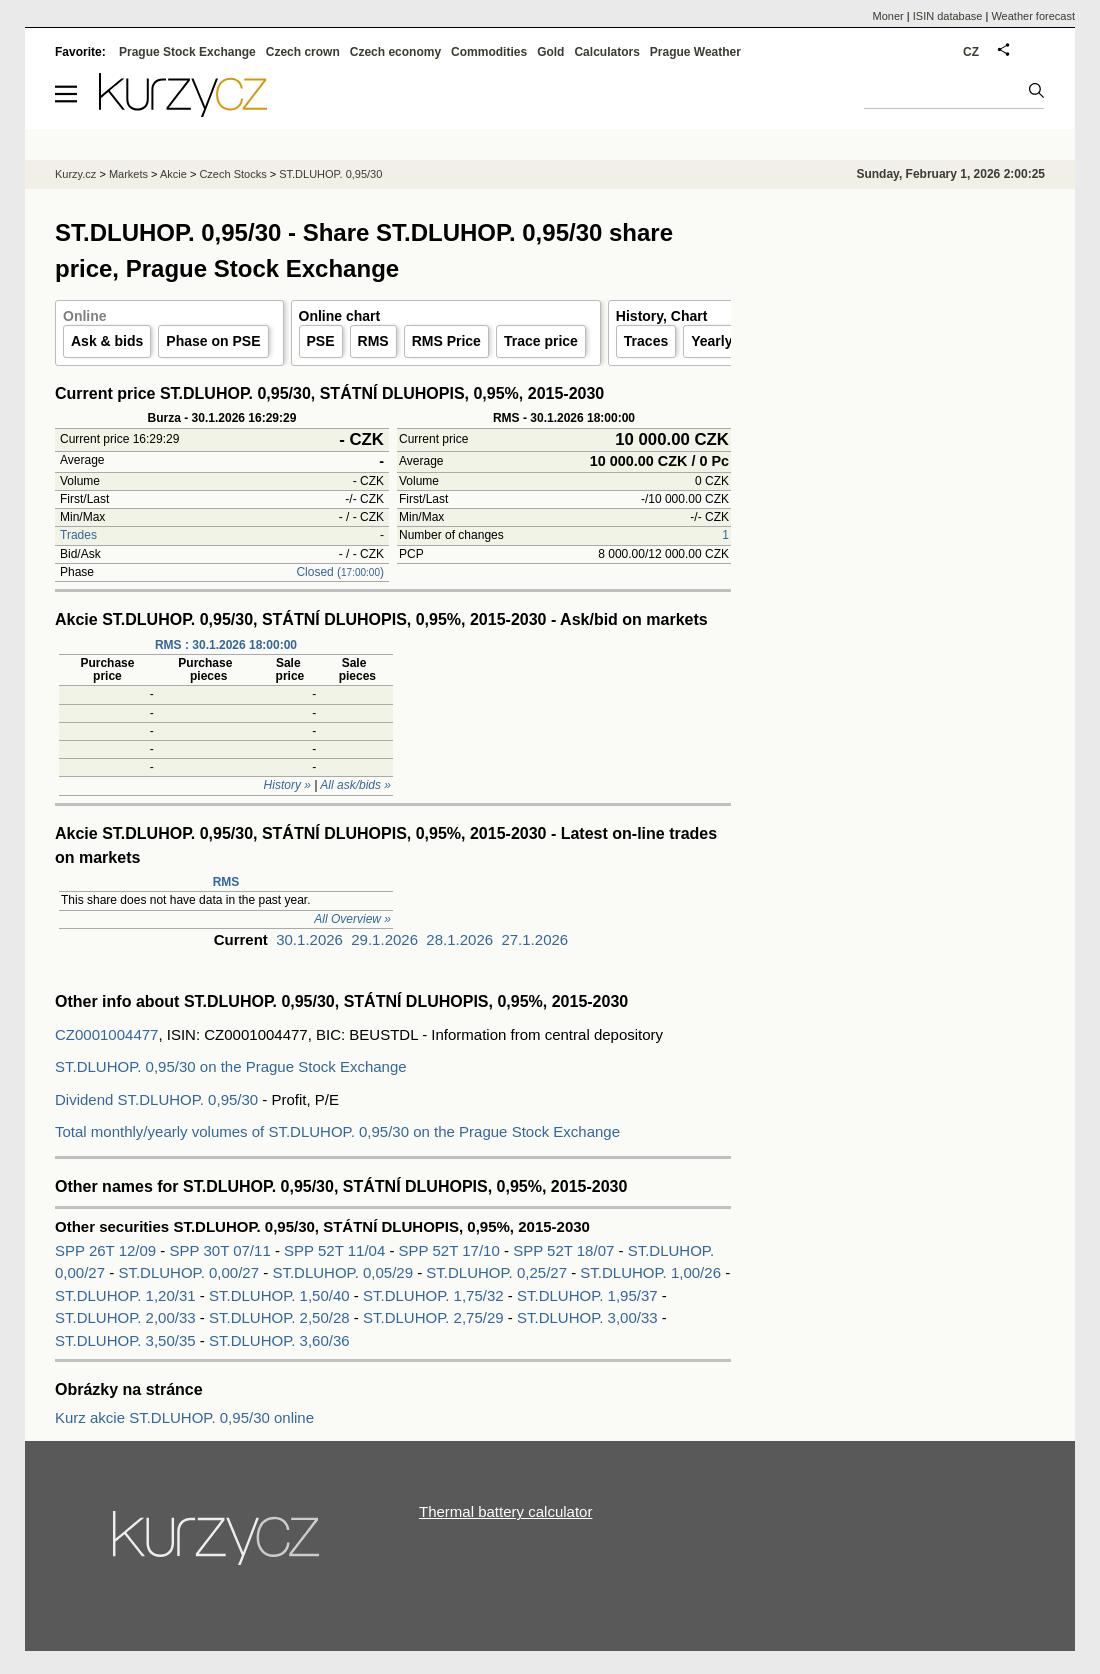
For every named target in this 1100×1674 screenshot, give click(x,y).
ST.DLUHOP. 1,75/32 (433, 1295)
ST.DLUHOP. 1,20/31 (125, 1295)
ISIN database (948, 16)
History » (287, 785)
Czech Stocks (232, 174)
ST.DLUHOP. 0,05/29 (342, 1272)
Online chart (340, 316)
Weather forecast (1033, 16)
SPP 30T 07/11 (222, 1250)
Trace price (541, 341)
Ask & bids (107, 341)
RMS (373, 341)
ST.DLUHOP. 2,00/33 (125, 1317)
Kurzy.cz (75, 174)
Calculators (606, 52)
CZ (971, 52)
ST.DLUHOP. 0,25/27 (496, 1272)
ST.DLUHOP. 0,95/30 (330, 174)
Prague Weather (695, 52)
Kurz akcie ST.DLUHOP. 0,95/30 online (184, 1417)
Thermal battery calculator (505, 1511)
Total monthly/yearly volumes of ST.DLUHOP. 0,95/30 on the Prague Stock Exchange (337, 1131)
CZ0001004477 (106, 1034)
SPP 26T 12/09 (107, 1250)
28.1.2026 (459, 939)
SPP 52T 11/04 (336, 1250)
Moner (888, 16)
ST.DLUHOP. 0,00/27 (188, 1272)
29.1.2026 (384, 939)
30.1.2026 (309, 939)
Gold (550, 52)
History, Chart (662, 316)
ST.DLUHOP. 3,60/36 (279, 1340)
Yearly (711, 341)
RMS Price (446, 341)
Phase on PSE (213, 341)
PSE (321, 341)
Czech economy (395, 52)
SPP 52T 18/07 (565, 1250)
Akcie (173, 174)
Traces (646, 341)
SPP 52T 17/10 (451, 1250)
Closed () (340, 572)
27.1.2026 (534, 939)
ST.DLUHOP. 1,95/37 (587, 1295)
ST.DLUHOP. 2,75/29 (433, 1317)
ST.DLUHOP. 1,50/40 (279, 1295)
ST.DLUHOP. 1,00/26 (650, 1272)
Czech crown (303, 52)
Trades (78, 535)
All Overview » (352, 919)
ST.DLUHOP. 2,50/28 (279, 1317)
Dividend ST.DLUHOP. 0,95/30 (156, 1099)
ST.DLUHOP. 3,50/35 (125, 1340)
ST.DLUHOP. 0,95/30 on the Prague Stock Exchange (231, 1066)
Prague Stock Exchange (187, 52)
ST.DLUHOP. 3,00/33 (587, 1317)
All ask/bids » (355, 785)
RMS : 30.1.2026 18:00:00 (226, 645)
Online (85, 316)
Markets (128, 174)
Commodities (489, 52)
